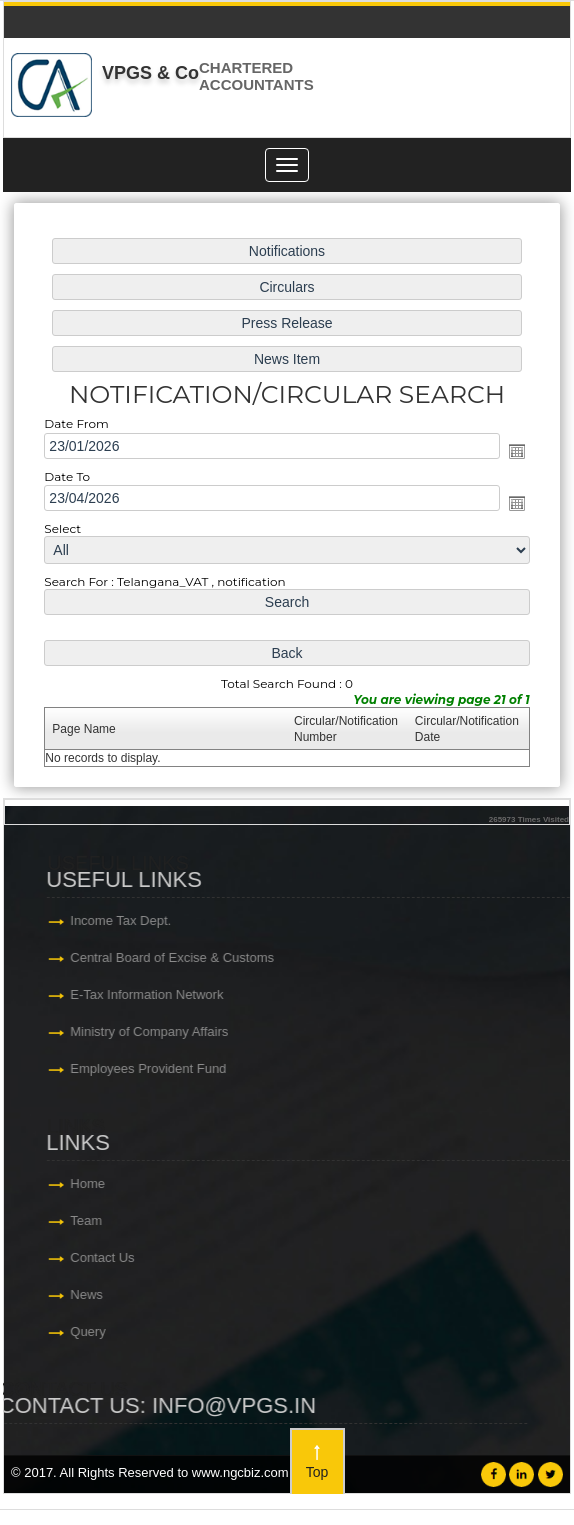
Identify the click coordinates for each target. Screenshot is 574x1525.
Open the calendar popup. (513, 452)
